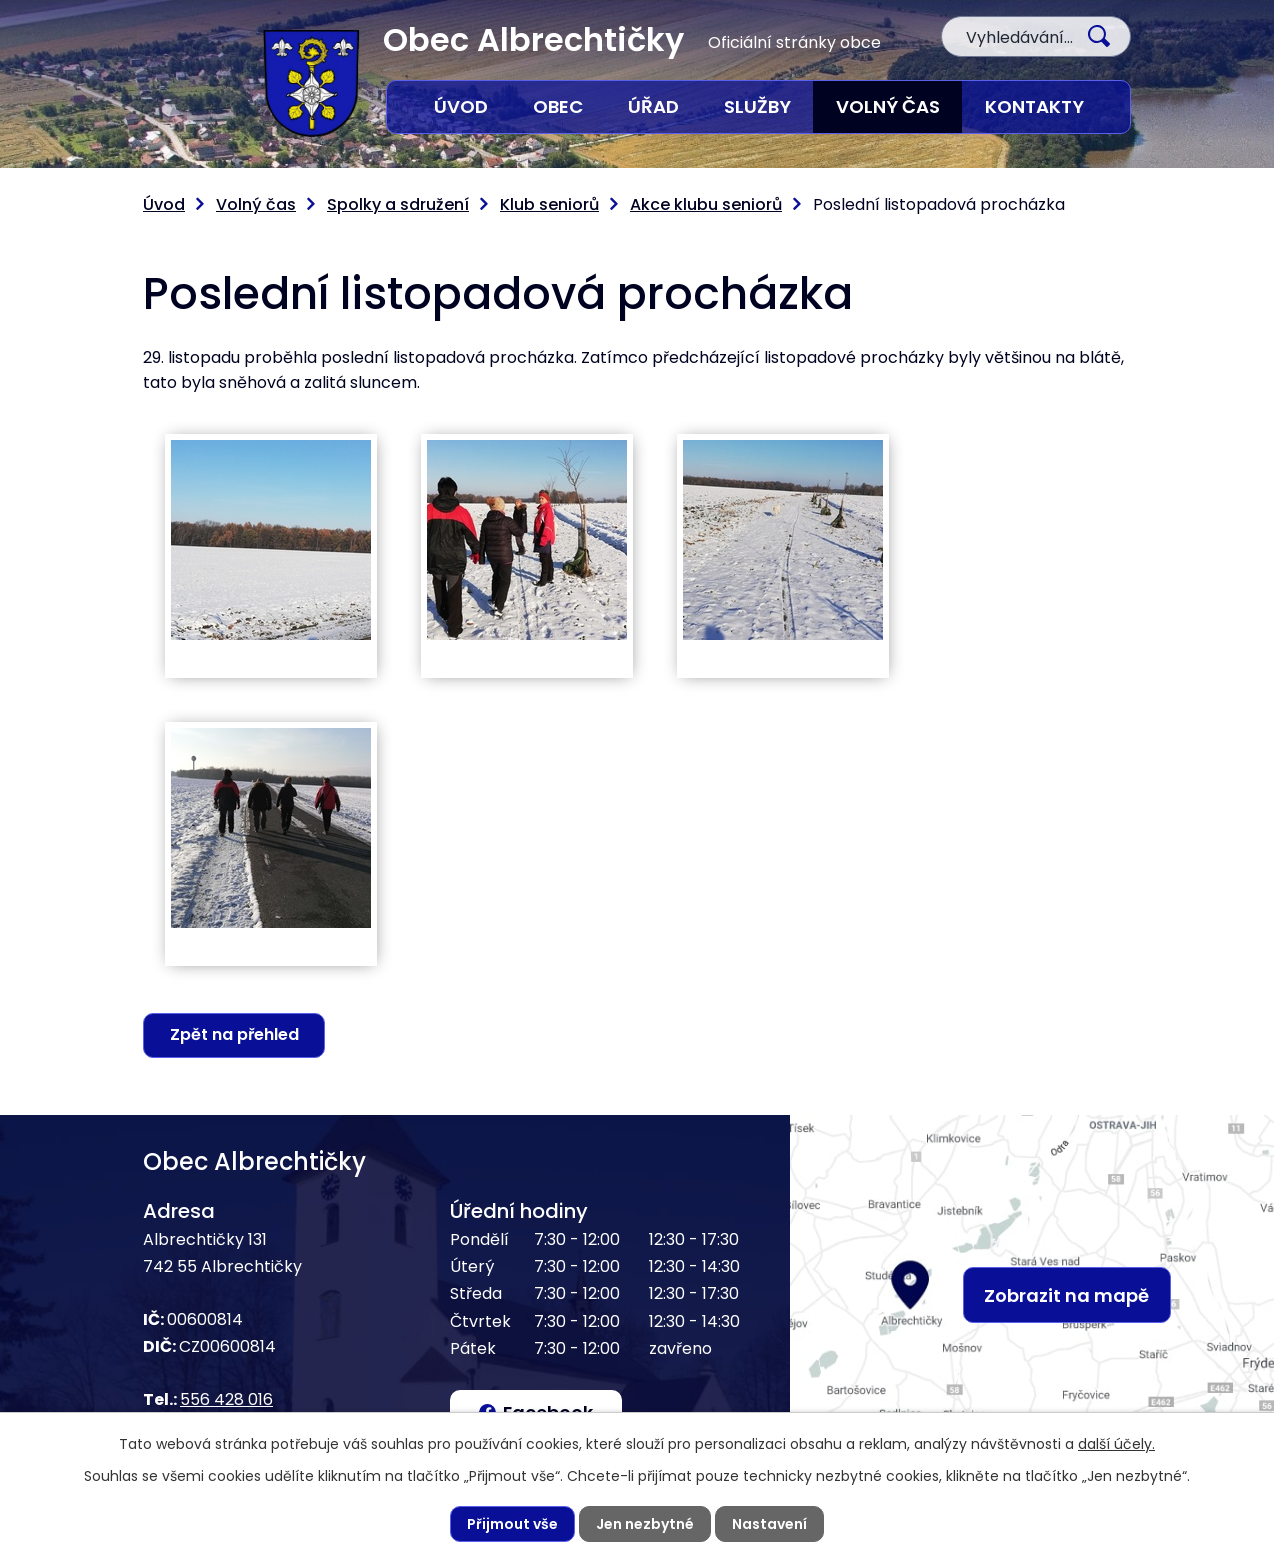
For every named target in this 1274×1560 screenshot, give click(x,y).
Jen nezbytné (645, 1524)
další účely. (1116, 1444)
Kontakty (1034, 106)
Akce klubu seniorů (706, 204)
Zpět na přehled (234, 1034)
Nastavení (769, 1524)
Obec (558, 106)
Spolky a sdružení (398, 204)
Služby (757, 106)
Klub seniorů (549, 204)
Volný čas (888, 106)
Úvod (461, 106)
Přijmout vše (512, 1524)
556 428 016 (226, 1399)
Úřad (653, 106)
